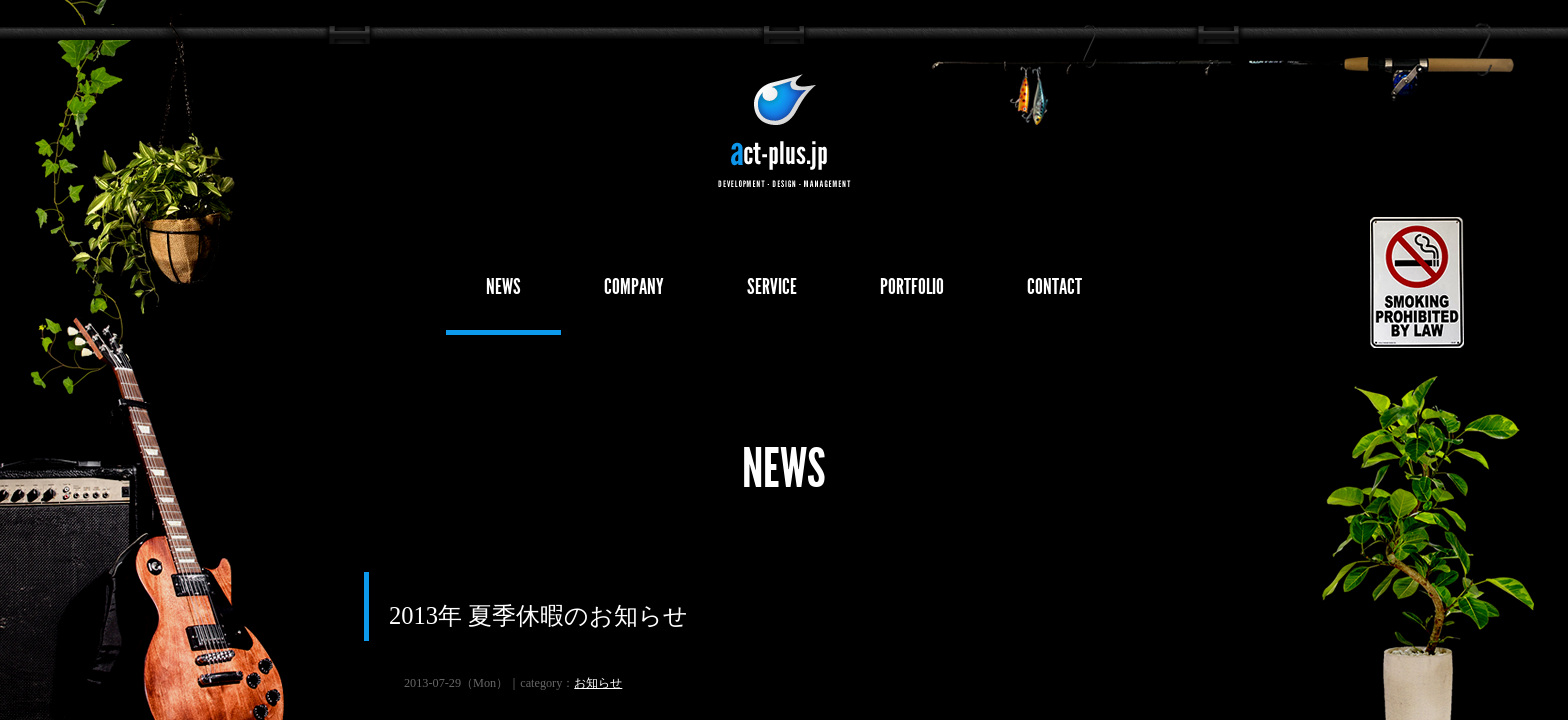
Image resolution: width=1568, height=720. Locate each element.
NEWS (503, 286)
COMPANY (634, 286)
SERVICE (772, 286)
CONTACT (1054, 286)
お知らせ (598, 683)
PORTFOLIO (912, 286)
